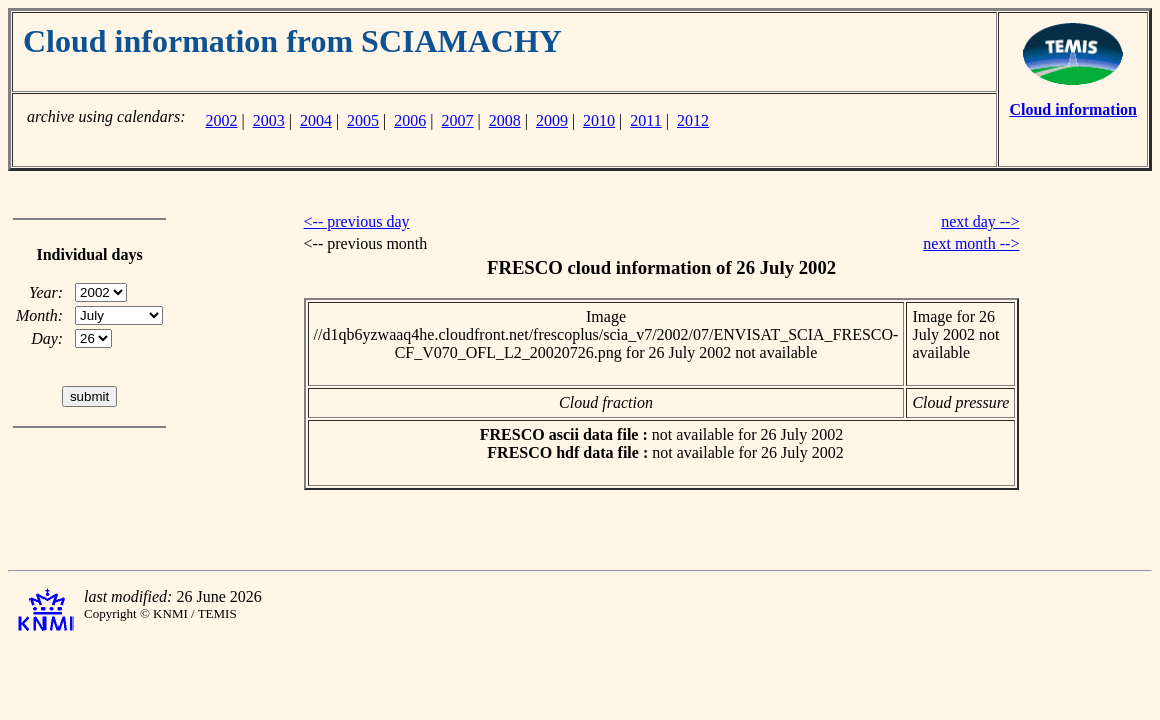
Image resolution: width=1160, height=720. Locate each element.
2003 (269, 120)
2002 (221, 120)
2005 (363, 120)
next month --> (971, 243)
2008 (505, 120)
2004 (316, 120)
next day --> (980, 221)
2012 (693, 120)
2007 (458, 120)
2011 (645, 120)
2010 (599, 120)
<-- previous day (357, 221)
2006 (410, 120)
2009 (552, 120)
